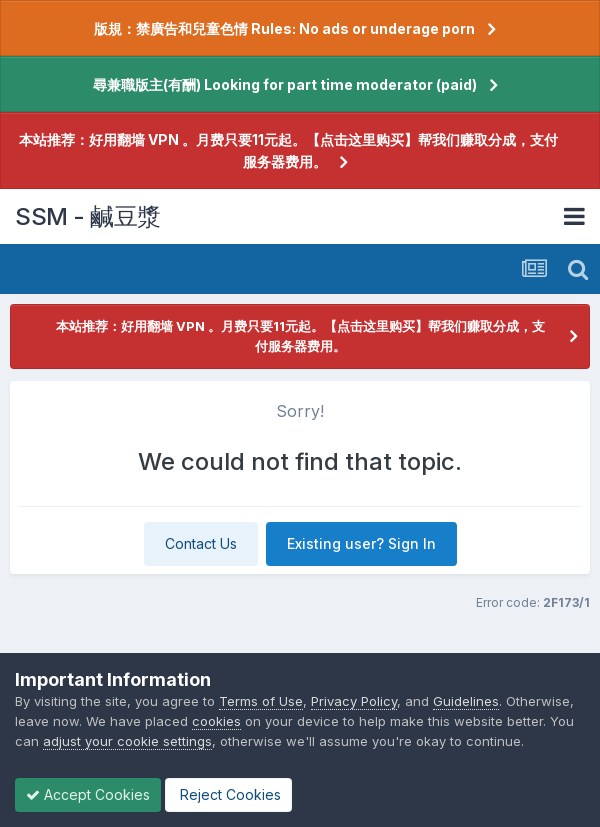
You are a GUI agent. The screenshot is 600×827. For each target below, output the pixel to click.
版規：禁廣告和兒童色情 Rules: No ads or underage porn (284, 28)
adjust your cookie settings (127, 741)
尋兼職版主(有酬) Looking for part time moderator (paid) (285, 84)
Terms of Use (261, 701)
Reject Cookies (228, 794)
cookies (216, 721)
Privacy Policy (354, 701)
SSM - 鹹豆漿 (88, 216)
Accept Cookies (88, 794)
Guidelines (466, 701)
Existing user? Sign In (361, 543)
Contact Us (201, 543)
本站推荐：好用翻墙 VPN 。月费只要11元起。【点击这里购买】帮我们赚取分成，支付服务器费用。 (288, 150)
